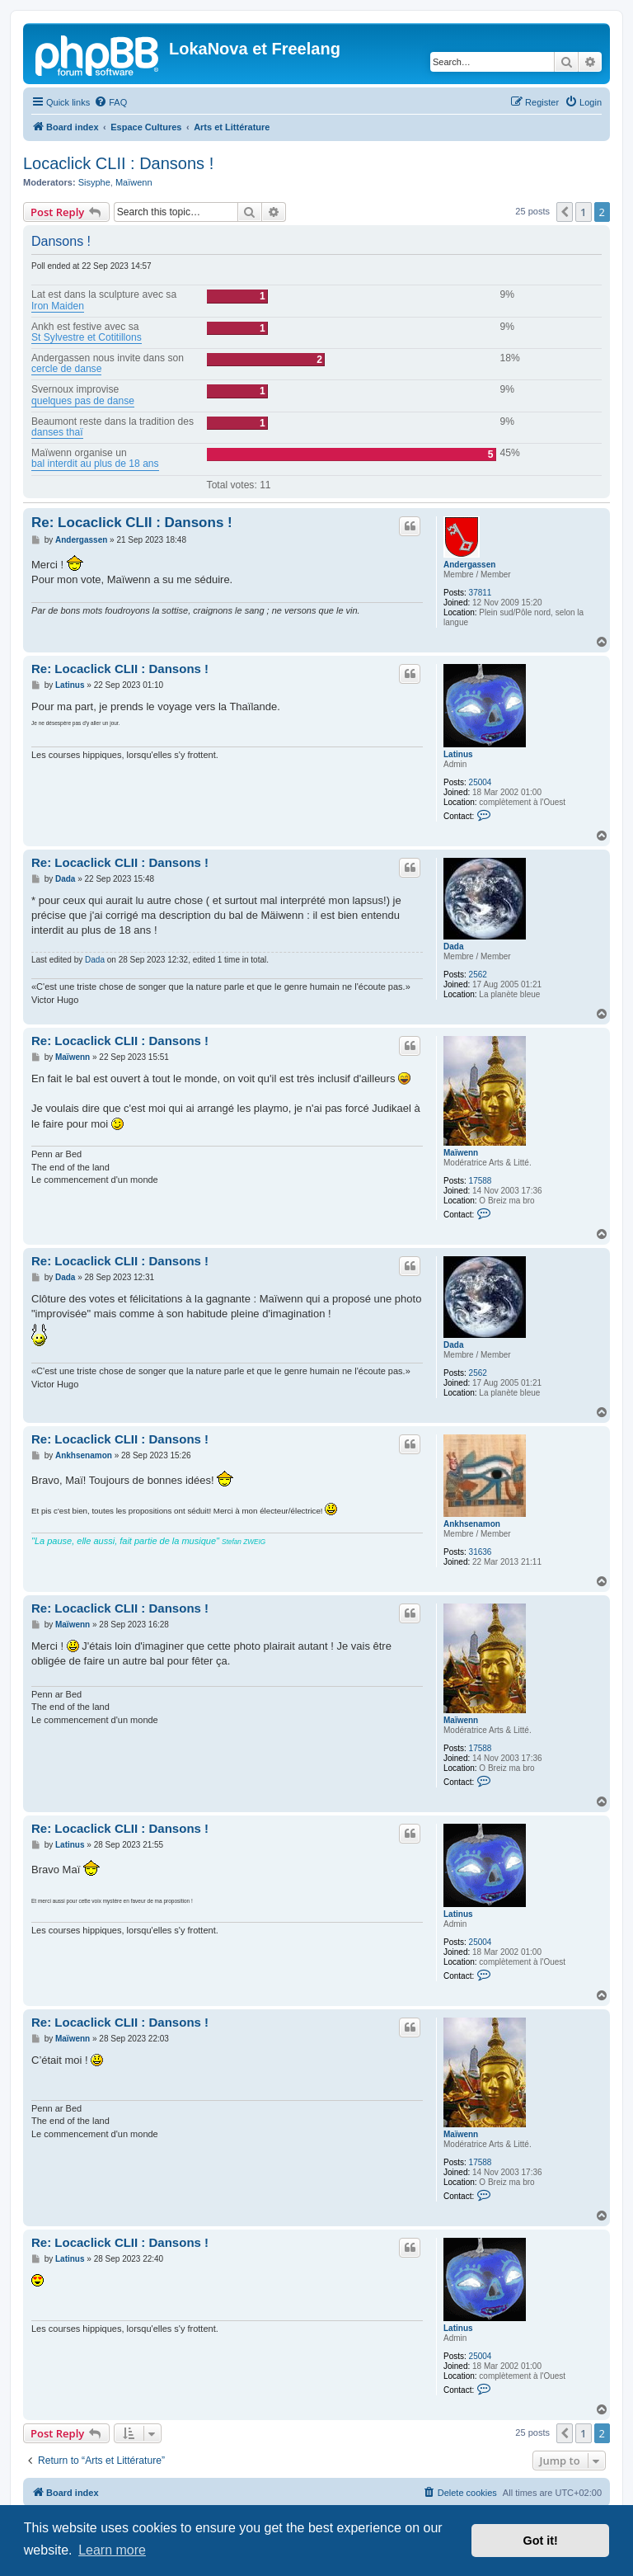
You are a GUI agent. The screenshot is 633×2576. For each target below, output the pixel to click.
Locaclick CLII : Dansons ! (118, 163)
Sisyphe (94, 182)
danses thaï (57, 432)
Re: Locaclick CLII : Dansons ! (131, 522)
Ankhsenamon (471, 1523)
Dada (453, 946)
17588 (480, 1180)
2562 (478, 974)
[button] (564, 212)
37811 (480, 592)
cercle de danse (66, 369)
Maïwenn (133, 182)
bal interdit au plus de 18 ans (95, 464)
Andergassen (469, 564)
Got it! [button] (540, 2540)
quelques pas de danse (82, 401)
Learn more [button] (112, 2550)
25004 (480, 782)
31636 (480, 1551)
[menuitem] (110, 102)
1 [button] (583, 212)
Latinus (458, 754)
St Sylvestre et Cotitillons (86, 337)
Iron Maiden (57, 306)
